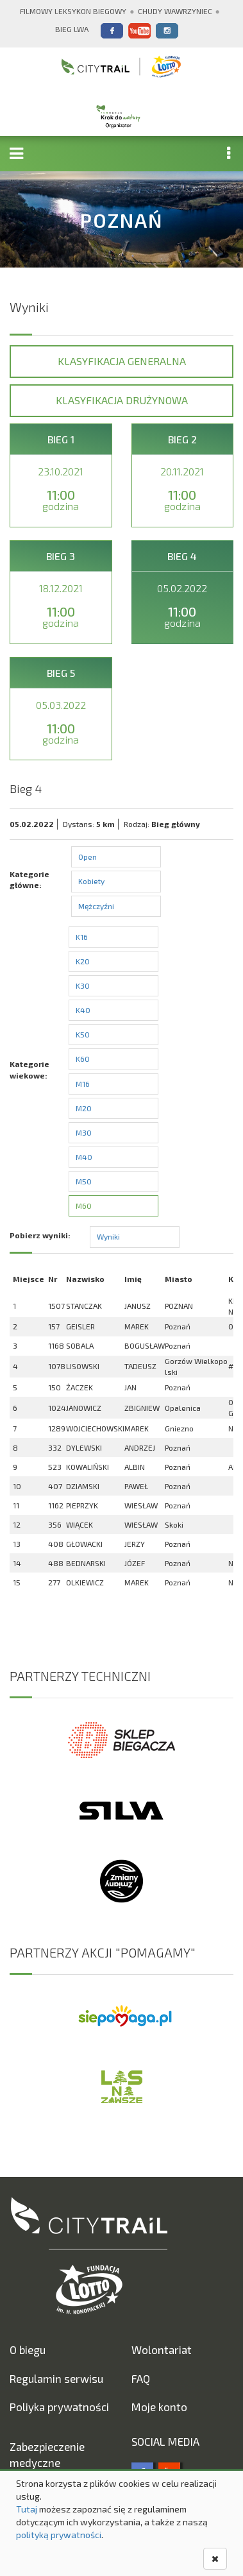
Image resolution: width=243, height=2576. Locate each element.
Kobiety (91, 880)
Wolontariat (161, 2349)
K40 (83, 1009)
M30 (84, 1132)
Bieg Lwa (71, 28)
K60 (83, 1058)
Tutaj (26, 2508)
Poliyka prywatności (59, 2406)
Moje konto (159, 2406)
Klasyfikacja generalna (122, 361)
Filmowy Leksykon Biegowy (73, 10)
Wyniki (108, 1236)
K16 (82, 936)
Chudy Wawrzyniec (175, 10)
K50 (83, 1034)
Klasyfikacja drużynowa (122, 400)
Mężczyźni (96, 905)
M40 (84, 1156)
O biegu (28, 2349)
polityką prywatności (58, 2534)
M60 (84, 1205)
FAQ (140, 2378)
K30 (83, 985)
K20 (83, 961)
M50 (84, 1181)
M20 (84, 1108)
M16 (83, 1083)
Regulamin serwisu (56, 2378)
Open (87, 856)
